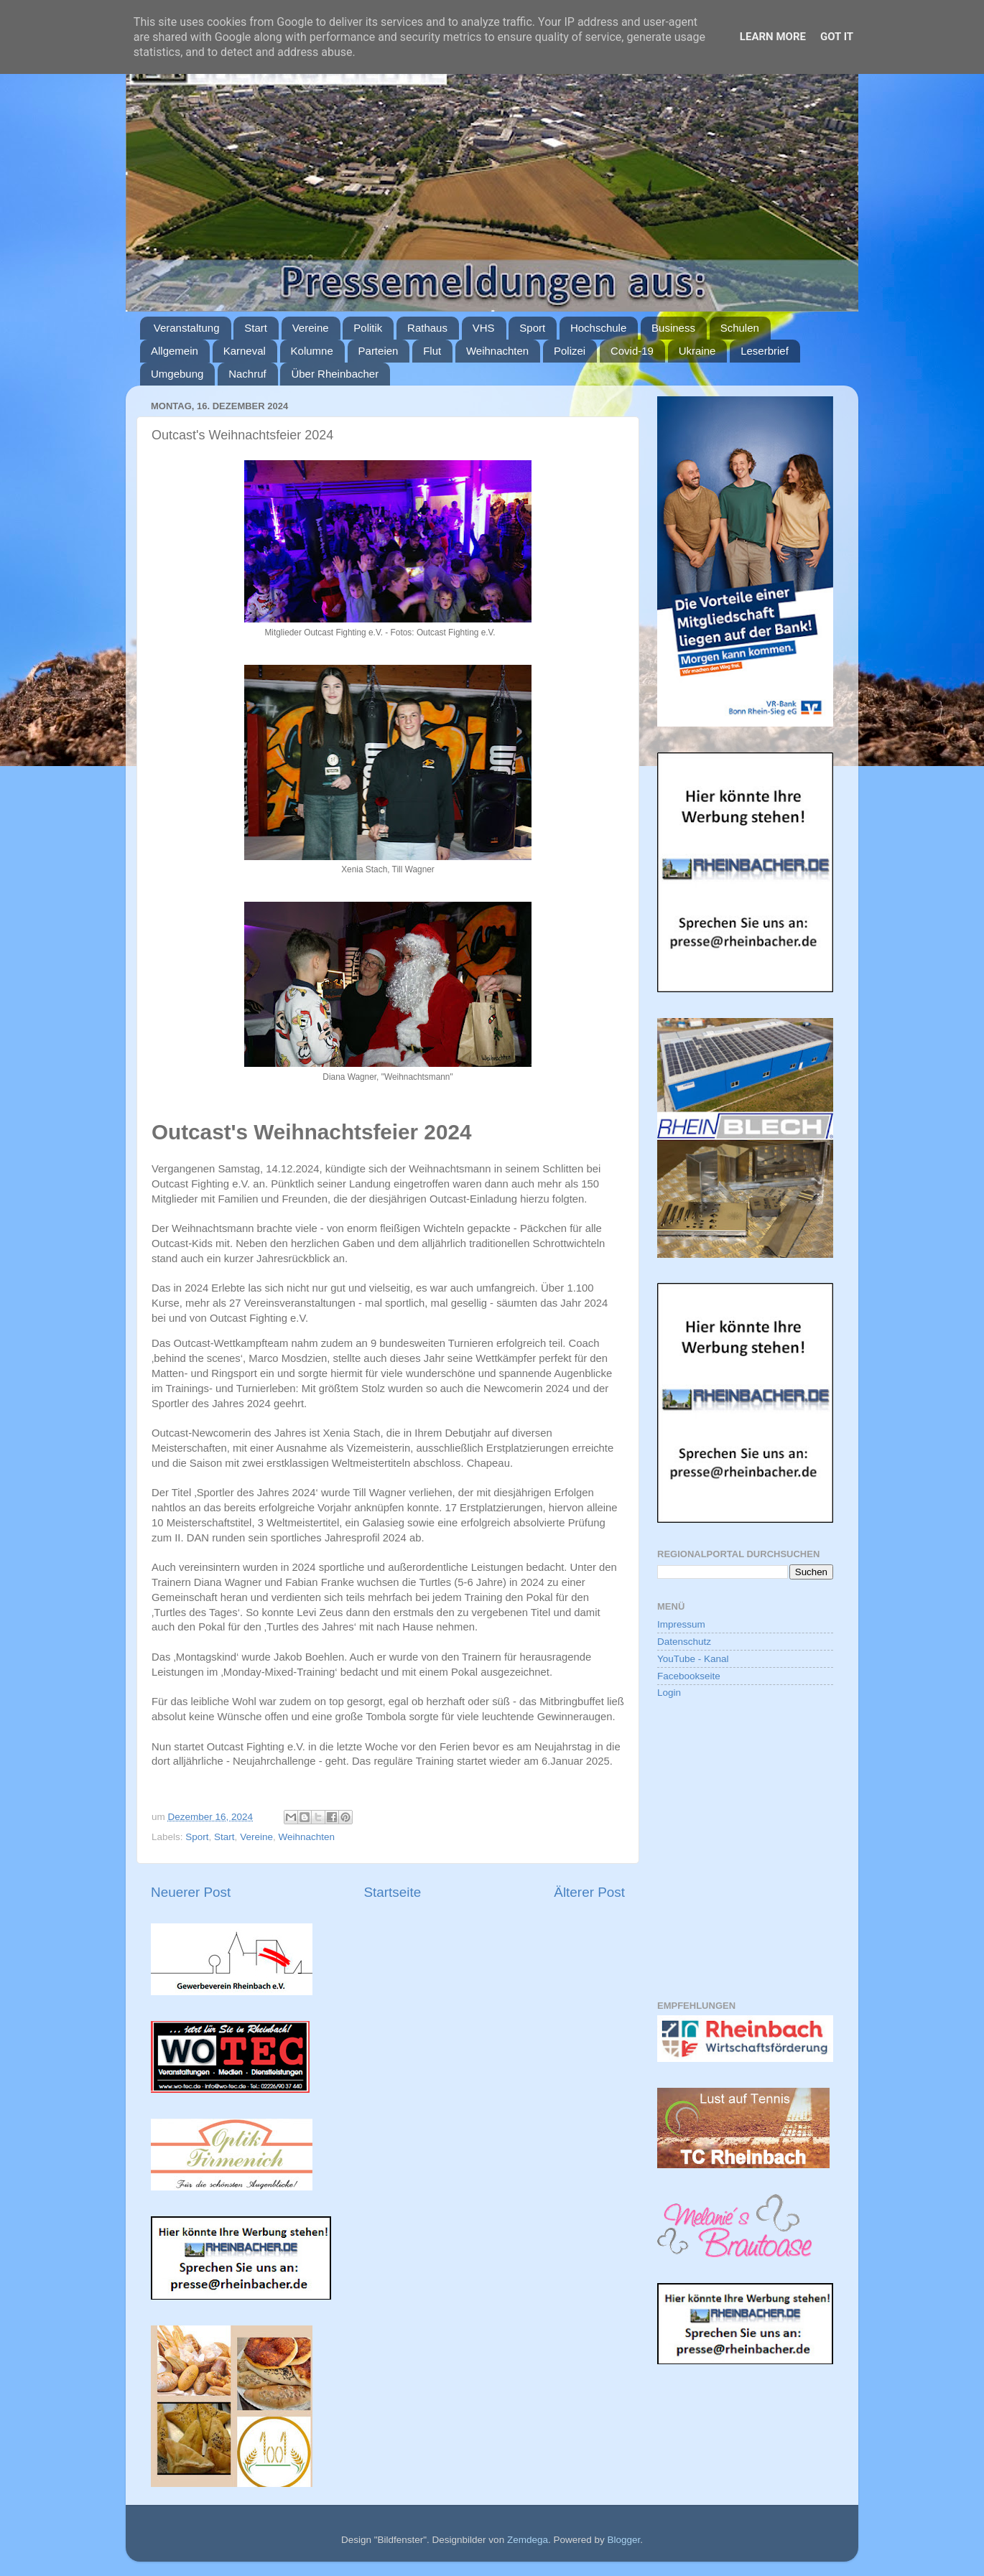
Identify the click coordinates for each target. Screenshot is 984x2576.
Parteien (378, 351)
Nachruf (247, 374)
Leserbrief (765, 351)
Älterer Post (589, 1892)
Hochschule (598, 328)
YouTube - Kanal (693, 1658)
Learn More (773, 36)
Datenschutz (684, 1641)
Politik (367, 328)
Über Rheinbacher (335, 374)
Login (669, 1692)
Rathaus (427, 328)
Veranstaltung (187, 328)
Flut (432, 351)
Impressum (681, 1624)
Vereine (310, 328)
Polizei (569, 351)
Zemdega (527, 2539)
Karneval (244, 351)
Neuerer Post (191, 1892)
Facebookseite (688, 1676)
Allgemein (174, 351)
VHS (484, 328)
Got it (836, 36)
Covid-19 (632, 351)
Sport (532, 328)
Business (673, 328)
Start (255, 328)
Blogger (623, 2539)
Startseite (392, 1892)
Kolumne (312, 351)
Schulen (739, 328)
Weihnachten (497, 351)
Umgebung (177, 374)
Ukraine (697, 351)
